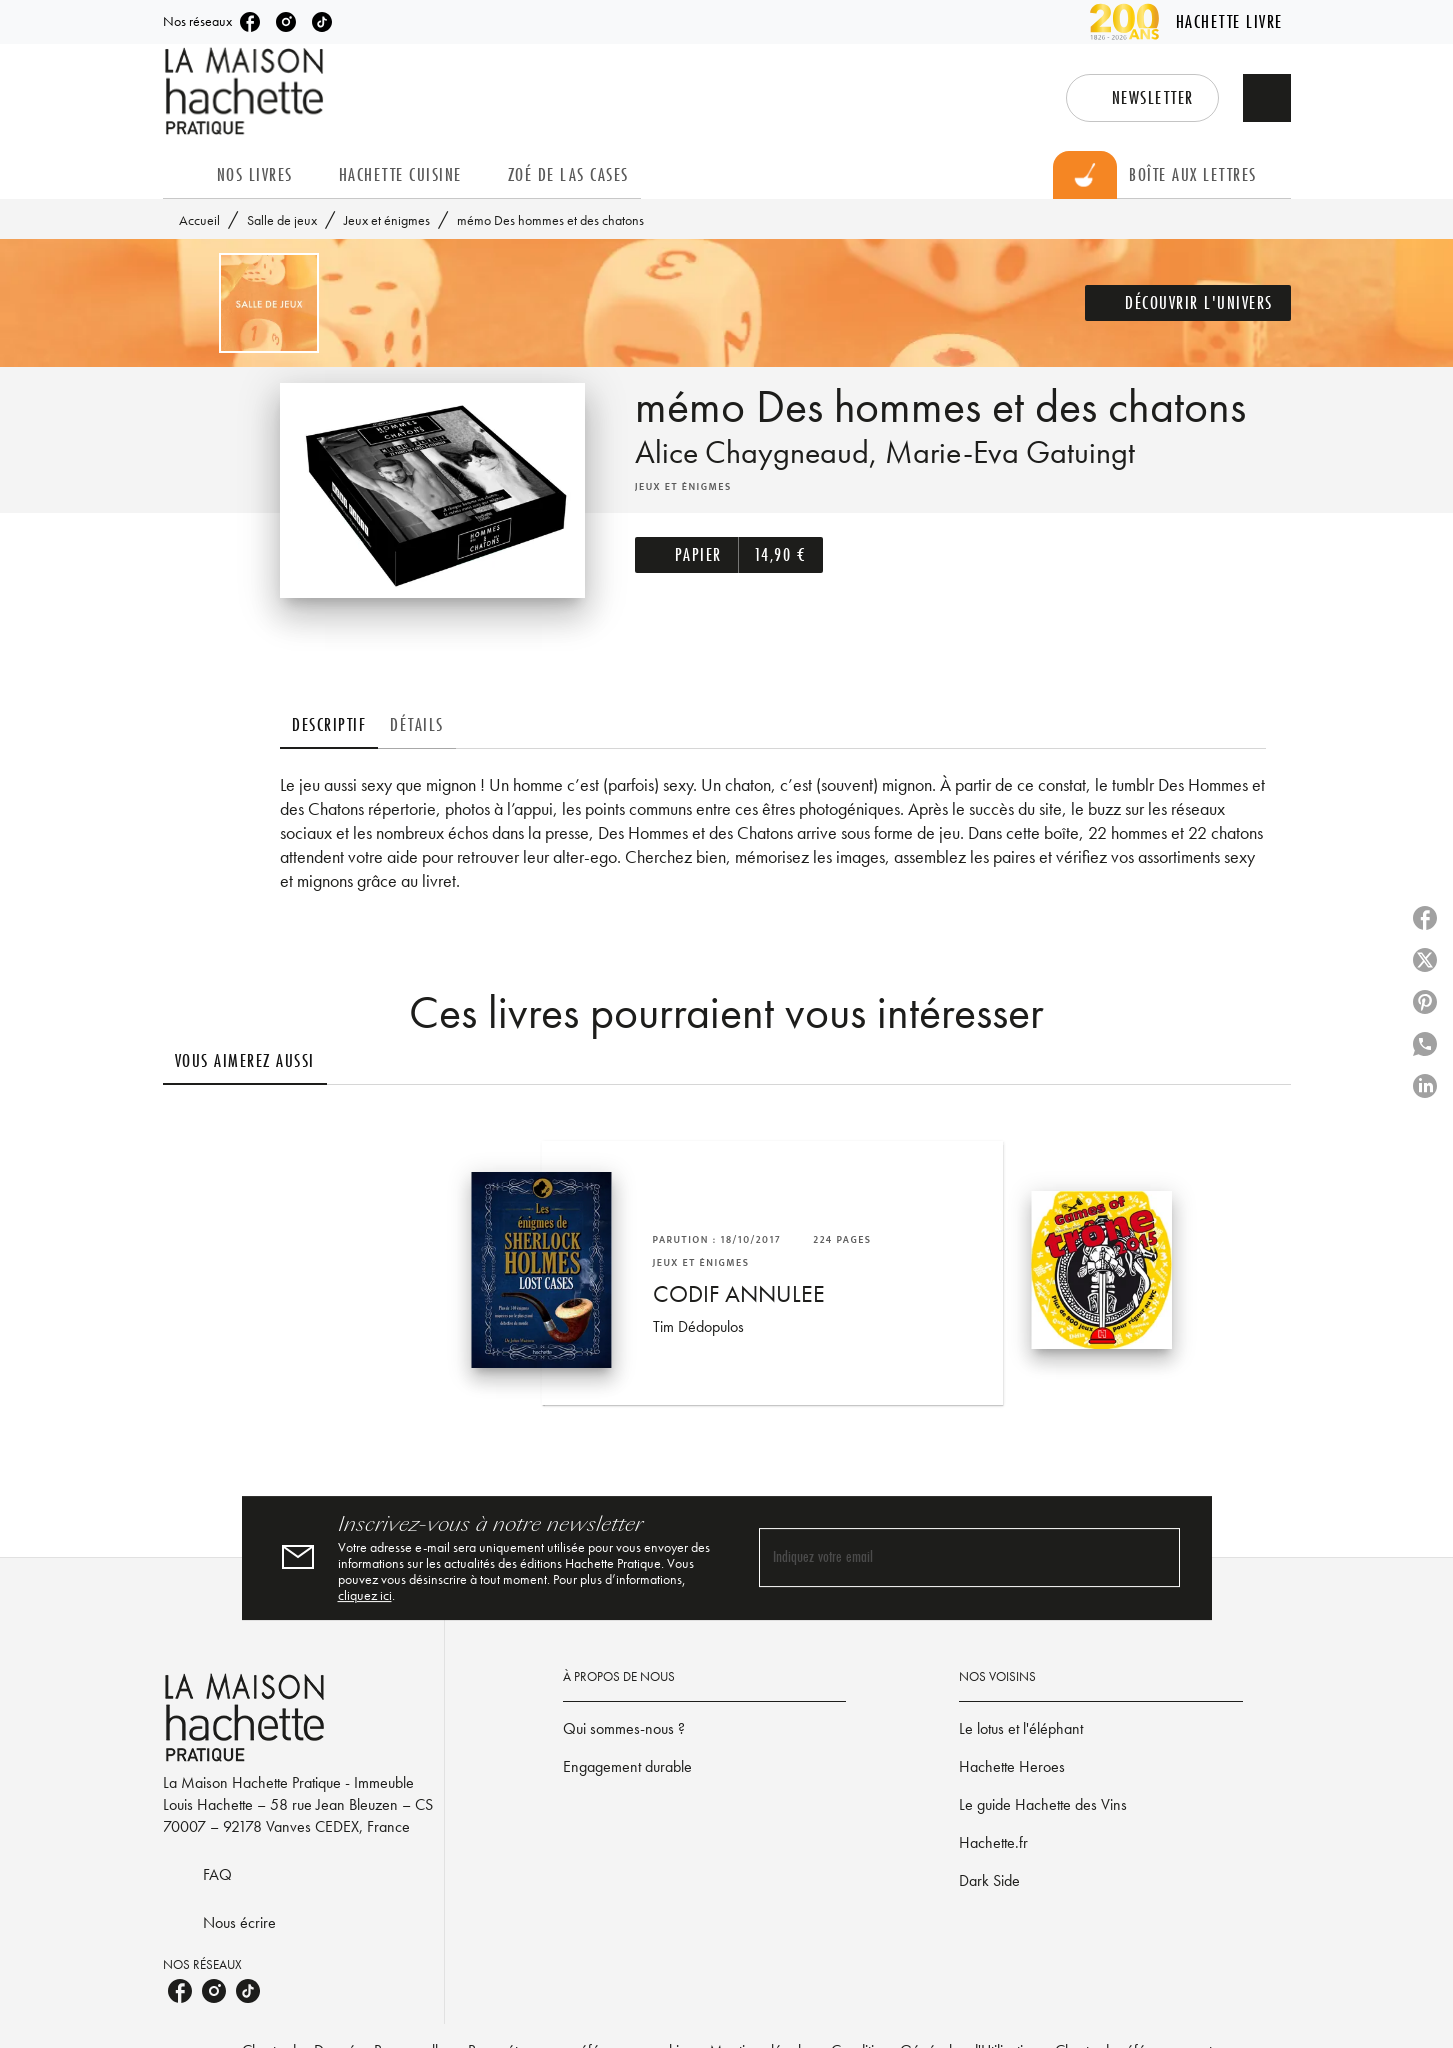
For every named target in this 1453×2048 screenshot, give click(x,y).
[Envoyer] (1156, 1558)
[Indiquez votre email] (944, 1557)
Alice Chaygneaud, (760, 452)
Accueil (199, 220)
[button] (1142, 98)
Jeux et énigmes (387, 220)
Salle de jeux (282, 220)
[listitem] (250, 22)
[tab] (184, 175)
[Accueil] (247, 91)
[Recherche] (1267, 98)
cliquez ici (365, 1595)
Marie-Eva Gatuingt (1010, 452)
